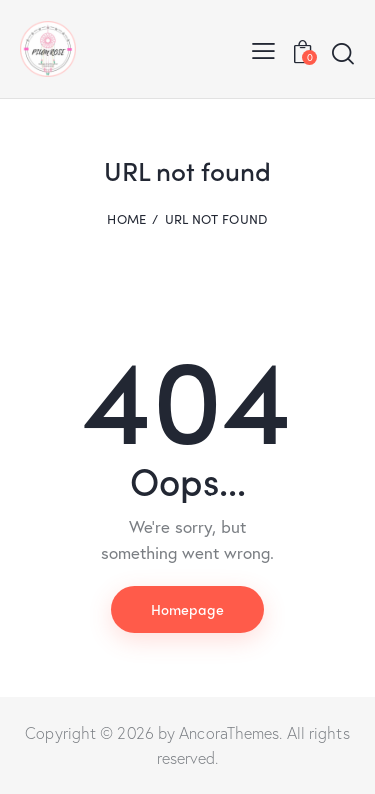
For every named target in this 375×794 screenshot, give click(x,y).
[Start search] (342, 53)
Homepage (187, 609)
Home (126, 219)
